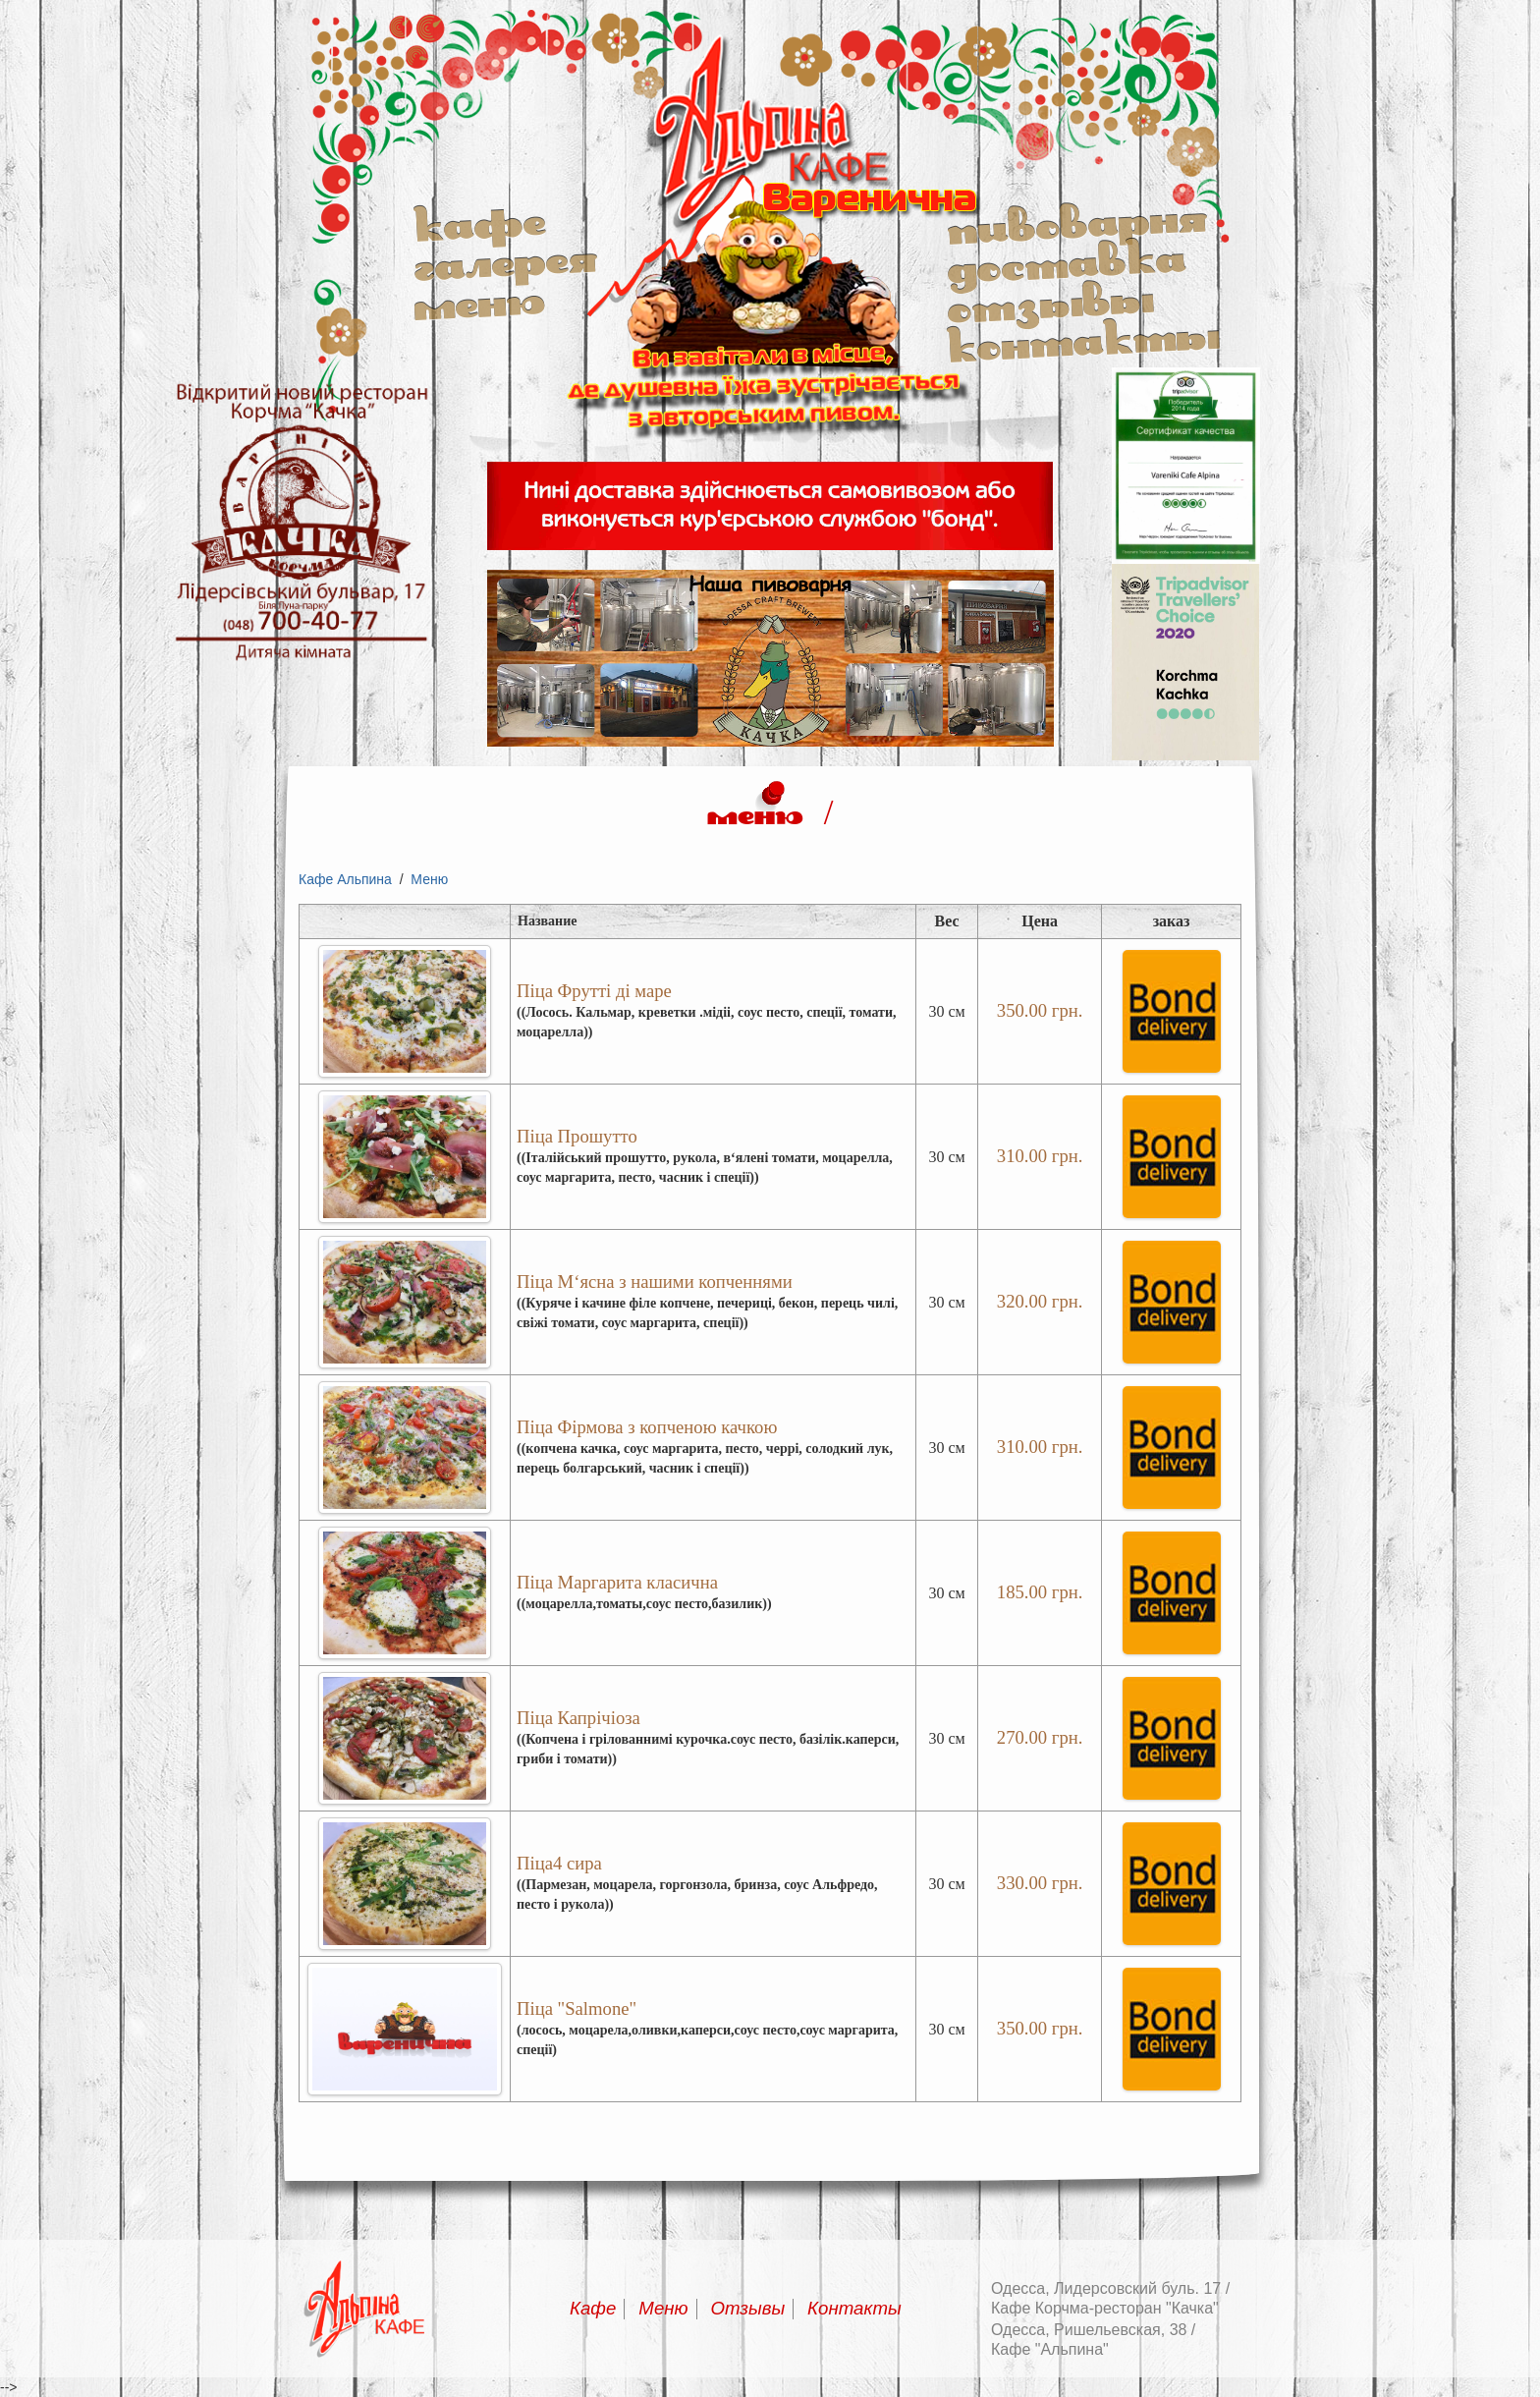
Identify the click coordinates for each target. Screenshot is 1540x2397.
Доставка (1066, 261)
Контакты (1083, 340)
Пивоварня (1077, 222)
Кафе (479, 222)
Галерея (505, 261)
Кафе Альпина (345, 879)
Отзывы (1050, 300)
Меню (478, 300)
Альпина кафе (770, 448)
